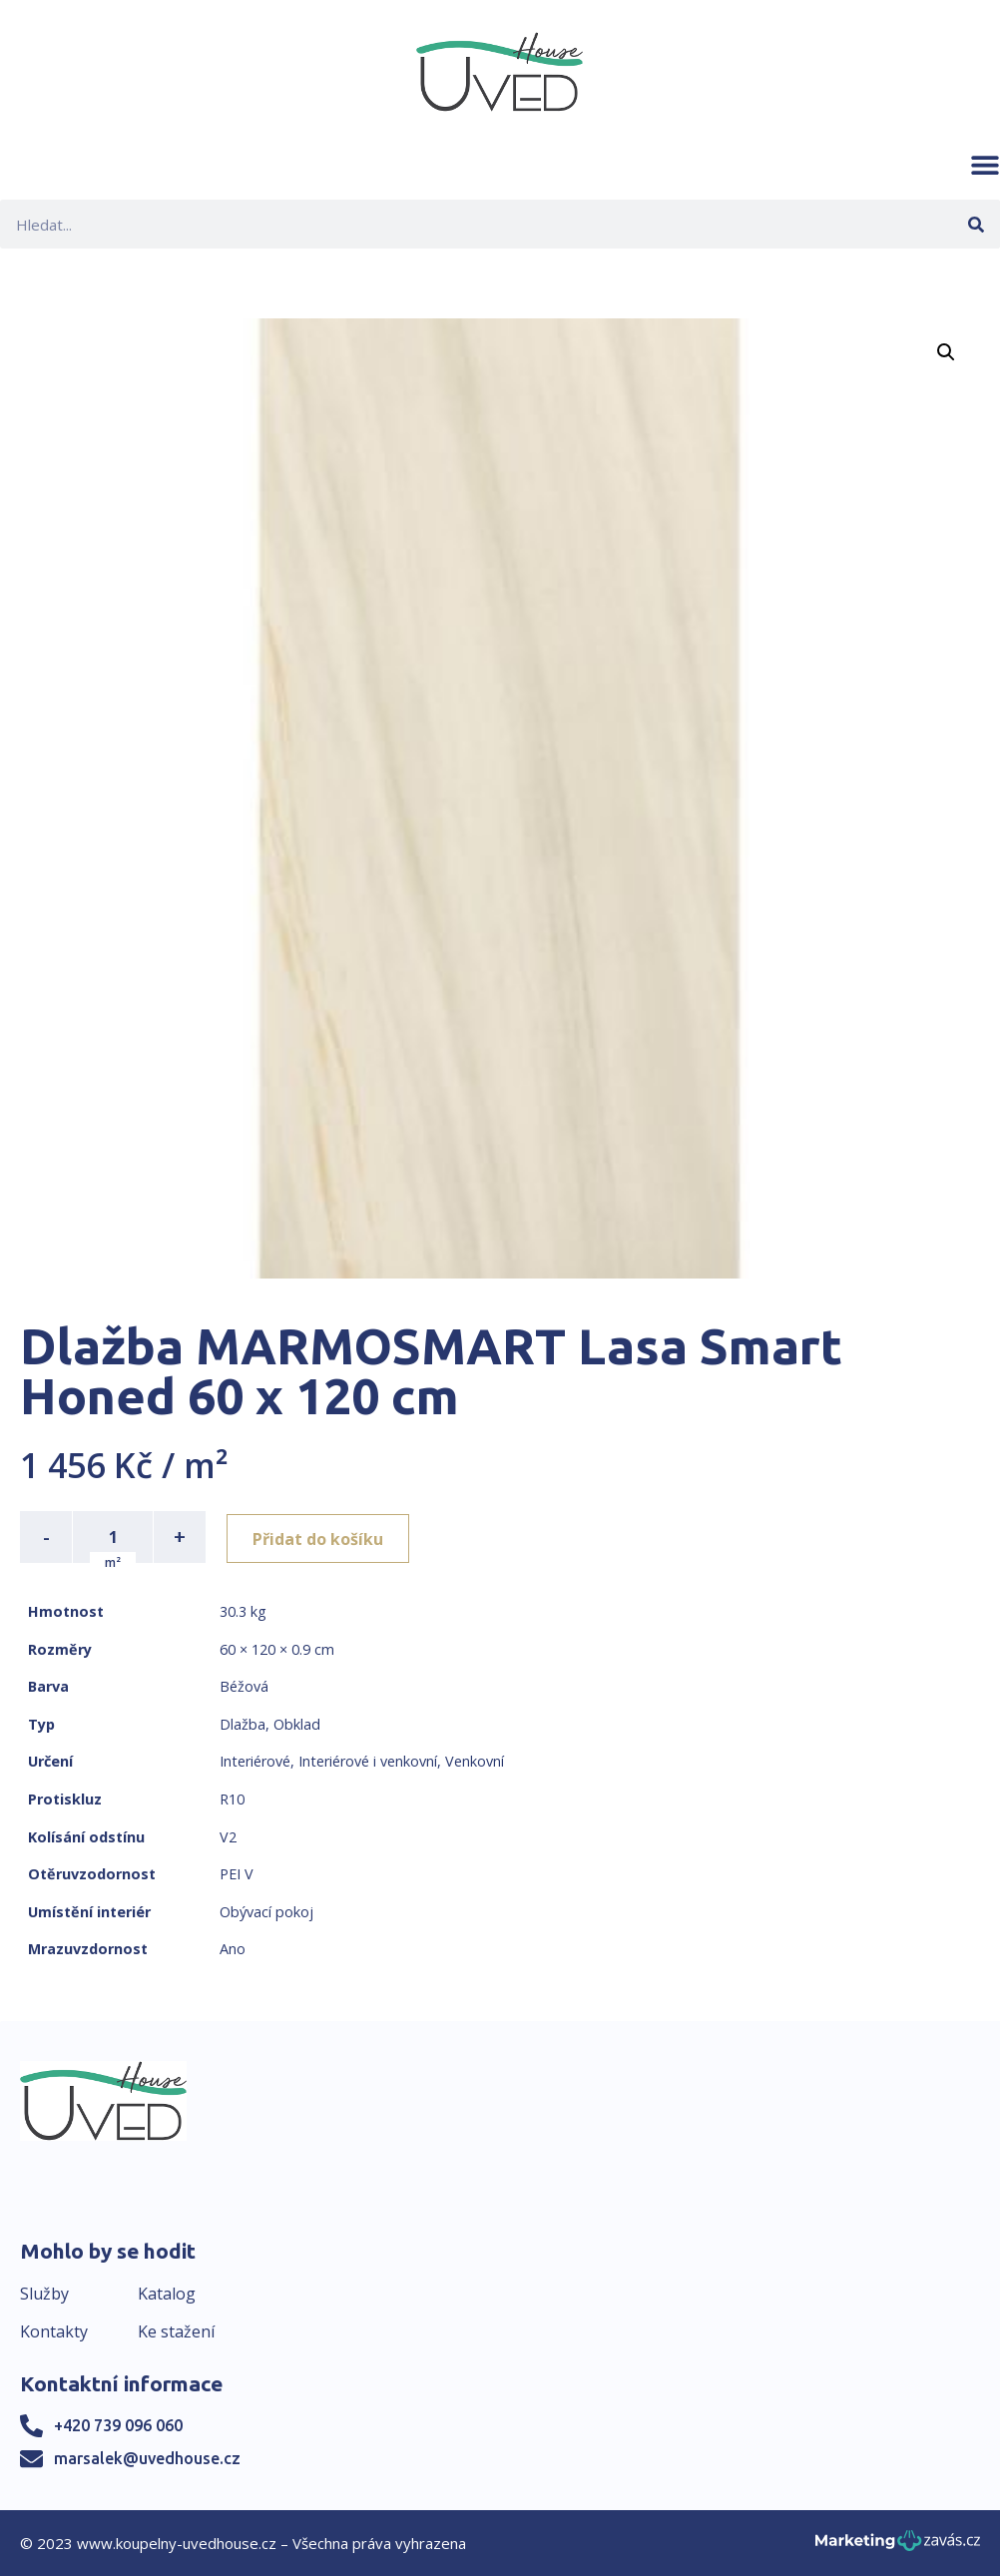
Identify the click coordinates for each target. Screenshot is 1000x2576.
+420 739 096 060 (118, 2425)
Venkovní (474, 1761)
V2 (228, 1836)
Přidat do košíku (320, 1537)
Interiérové (255, 1761)
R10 (232, 1799)
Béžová (244, 1686)
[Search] (975, 224)
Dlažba (242, 1724)
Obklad (296, 1724)
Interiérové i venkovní (367, 1761)
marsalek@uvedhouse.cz (147, 2458)
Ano (233, 1948)
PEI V (236, 1873)
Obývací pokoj (266, 1911)
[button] (985, 165)
